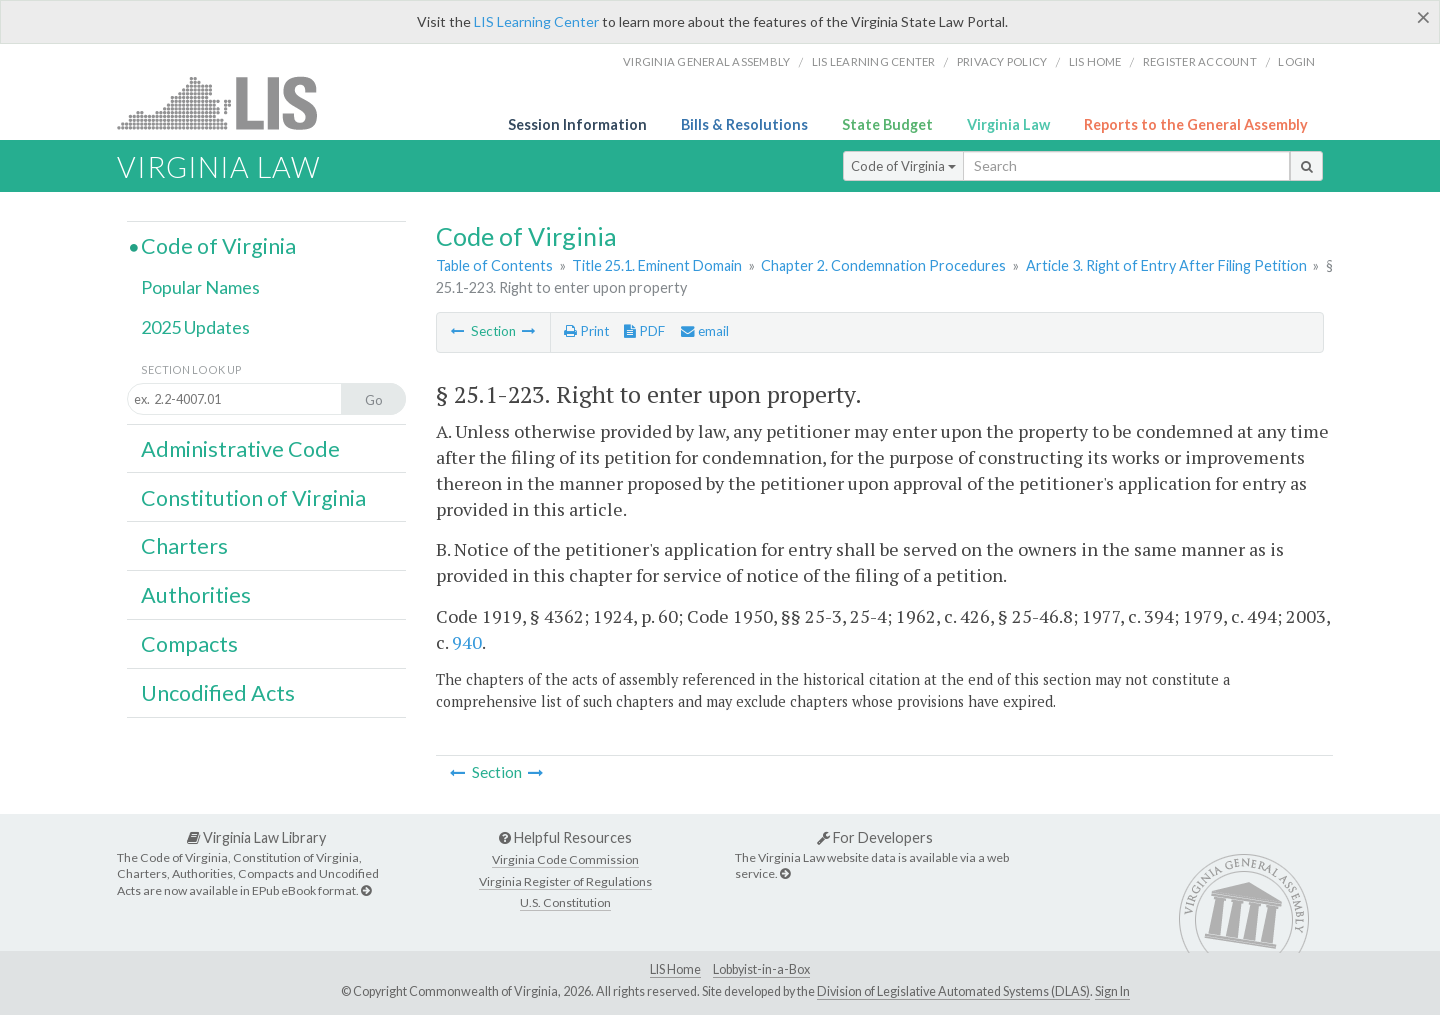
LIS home (1095, 61)
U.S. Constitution (565, 902)
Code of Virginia (903, 166)
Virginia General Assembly (706, 61)
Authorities (196, 595)
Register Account (1200, 61)
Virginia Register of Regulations (565, 881)
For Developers (875, 837)
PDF (644, 331)
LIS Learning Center (536, 21)
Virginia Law (1008, 124)
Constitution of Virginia (253, 498)
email (705, 331)
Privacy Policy (1002, 61)
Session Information (577, 124)
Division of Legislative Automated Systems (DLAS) (953, 991)
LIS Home (675, 969)
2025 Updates (195, 327)
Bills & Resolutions (744, 124)
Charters (184, 546)
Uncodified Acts (218, 693)
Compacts (189, 644)
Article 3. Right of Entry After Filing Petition (1166, 265)
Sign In (1112, 991)
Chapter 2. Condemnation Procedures (883, 265)
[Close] (1423, 17)
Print (586, 331)
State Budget (887, 124)
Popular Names (200, 287)
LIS (228, 102)
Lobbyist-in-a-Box (761, 969)
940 (467, 642)
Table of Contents (494, 265)
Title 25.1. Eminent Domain (657, 265)
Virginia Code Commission (565, 859)
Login (1296, 61)
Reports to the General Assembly (1196, 124)
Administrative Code (240, 449)
